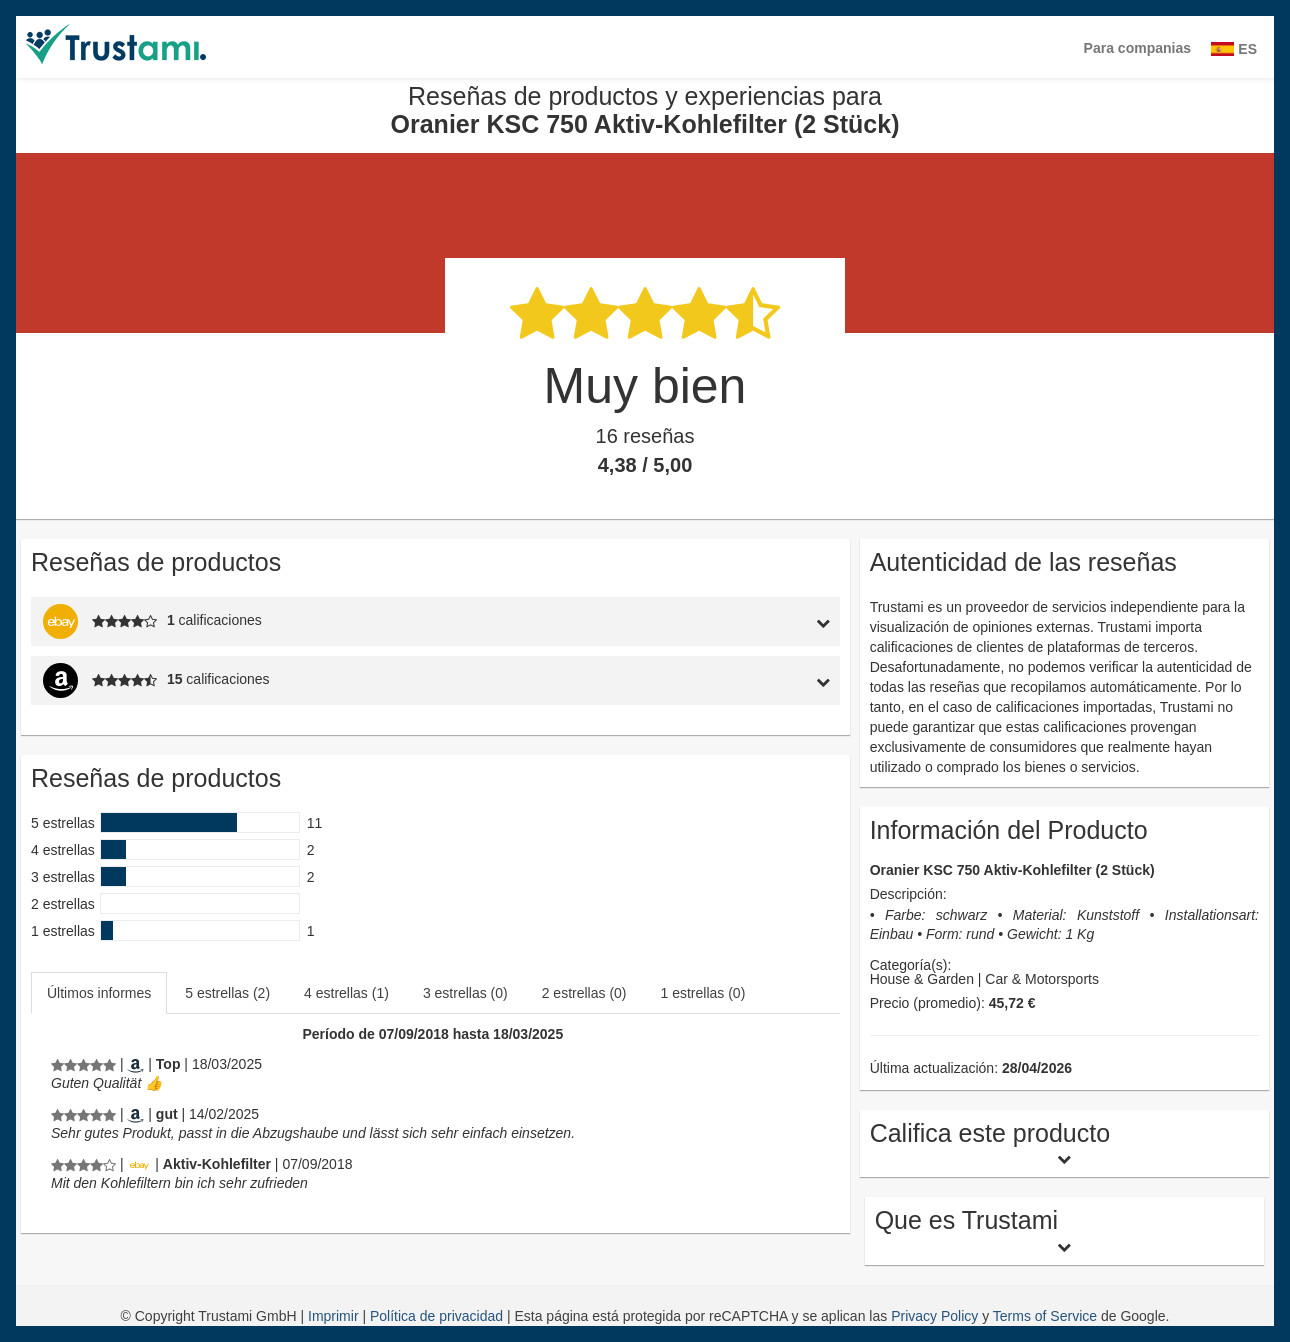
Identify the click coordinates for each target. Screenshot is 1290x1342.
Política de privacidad (438, 1316)
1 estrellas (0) (703, 993)
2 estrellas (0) (584, 993)
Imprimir (335, 1316)
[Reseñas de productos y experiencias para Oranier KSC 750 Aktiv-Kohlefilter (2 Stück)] (83, 1064)
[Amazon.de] (135, 1064)
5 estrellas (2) (227, 993)
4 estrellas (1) (346, 993)
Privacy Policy (934, 1316)
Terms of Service (1045, 1316)
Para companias (1137, 48)
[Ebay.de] (139, 1164)
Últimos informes (99, 993)
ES (1234, 49)
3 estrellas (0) (465, 993)
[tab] (735, 621)
